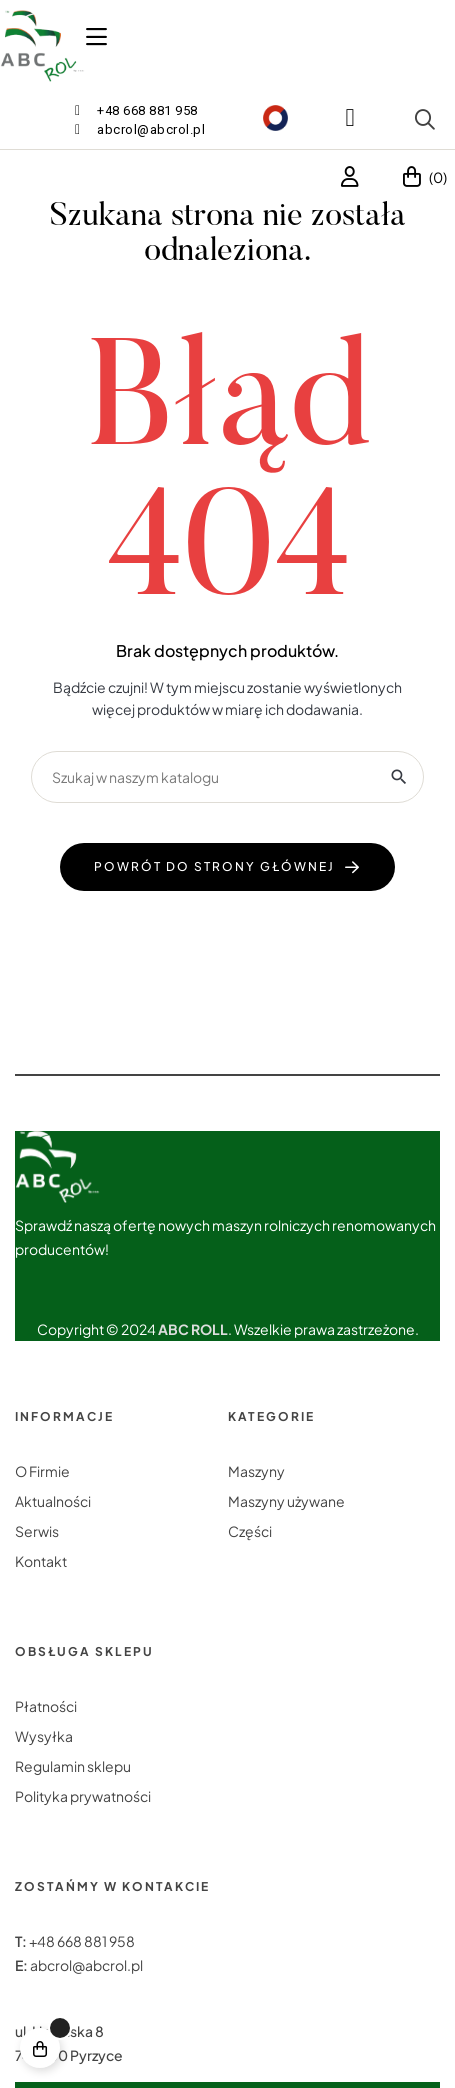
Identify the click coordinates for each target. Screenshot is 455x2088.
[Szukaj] (227, 777)
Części (250, 1531)
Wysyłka (44, 1736)
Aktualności (53, 1501)
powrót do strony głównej (214, 866)
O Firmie (42, 1471)
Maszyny (256, 1471)
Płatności (46, 1706)
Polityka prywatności (83, 1796)
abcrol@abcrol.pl (86, 1965)
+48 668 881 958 (82, 1941)
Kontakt (41, 1561)
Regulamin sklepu (73, 1766)
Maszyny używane (286, 1501)
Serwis (37, 1531)
